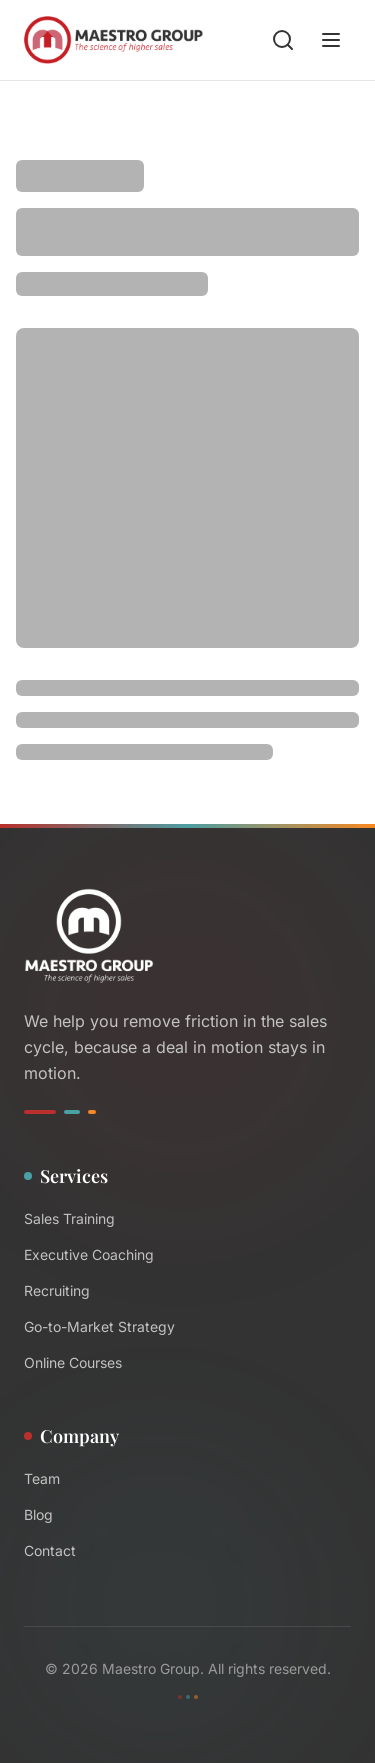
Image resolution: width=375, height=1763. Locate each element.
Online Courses (73, 1362)
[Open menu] (331, 40)
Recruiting (57, 1290)
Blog (38, 1514)
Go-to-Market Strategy (99, 1326)
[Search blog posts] (283, 40)
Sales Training (69, 1218)
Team (42, 1478)
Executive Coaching (89, 1254)
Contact (50, 1550)
